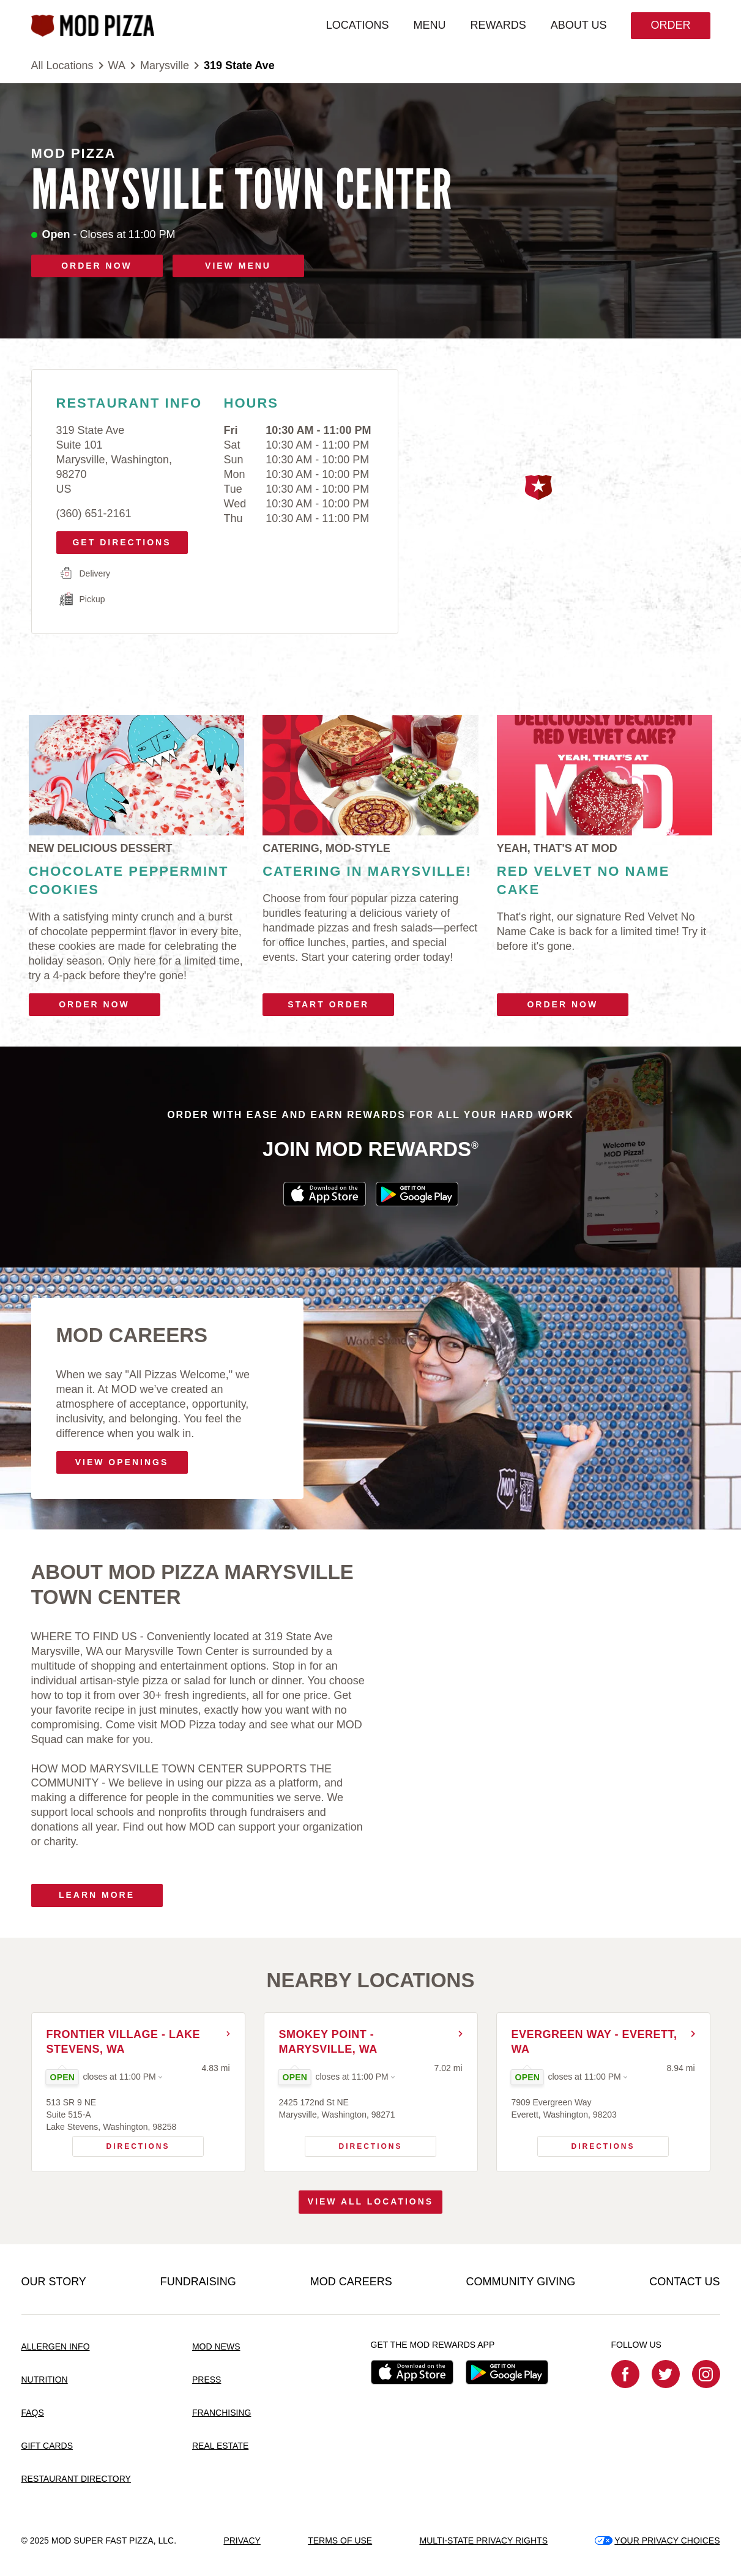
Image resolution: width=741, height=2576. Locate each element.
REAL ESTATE (220, 2446)
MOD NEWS (216, 2346)
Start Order (328, 1004)
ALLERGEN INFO (55, 2346)
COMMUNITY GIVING (521, 2281)
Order (670, 25)
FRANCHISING (221, 2412)
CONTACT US (684, 2281)
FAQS (32, 2412)
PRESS (206, 2379)
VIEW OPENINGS (122, 1462)
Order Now (94, 1004)
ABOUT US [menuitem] (579, 25)
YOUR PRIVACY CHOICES (657, 2540)
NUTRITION (44, 2379)
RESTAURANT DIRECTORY (76, 2479)
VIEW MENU (238, 266)
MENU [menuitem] (429, 25)
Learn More (97, 1895)
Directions (121, 2143)
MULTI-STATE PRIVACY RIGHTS (483, 2540)
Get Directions (117, 539)
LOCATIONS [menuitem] (357, 25)
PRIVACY (241, 2540)
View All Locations (370, 2201)
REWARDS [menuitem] (498, 25)
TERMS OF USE (340, 2540)
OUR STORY (53, 2281)
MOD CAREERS (351, 2281)
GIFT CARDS (47, 2446)
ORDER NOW (96, 266)
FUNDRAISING (198, 2281)
